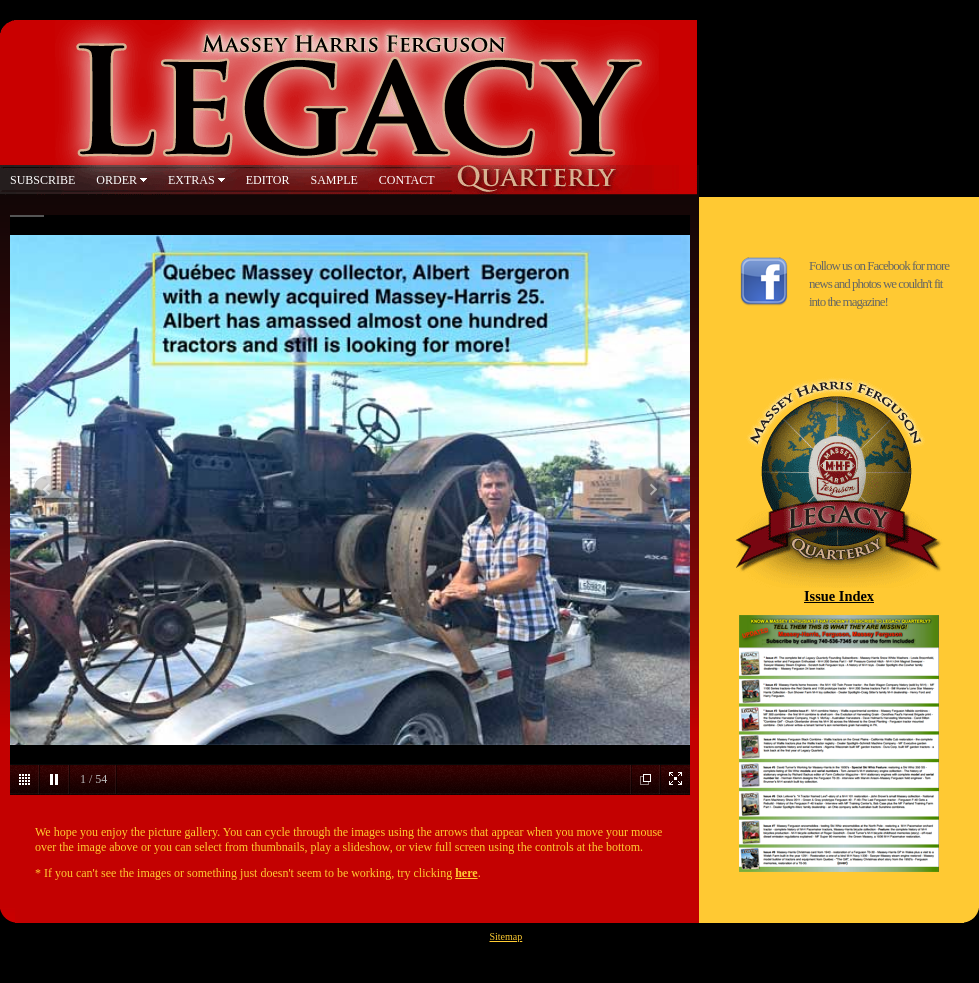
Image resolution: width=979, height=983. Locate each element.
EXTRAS (191, 180)
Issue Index (839, 596)
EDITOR (268, 180)
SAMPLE (333, 180)
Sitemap (506, 936)
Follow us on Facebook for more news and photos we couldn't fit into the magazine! (879, 283)
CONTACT (407, 180)
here (466, 873)
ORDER (116, 180)
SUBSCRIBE (42, 180)
